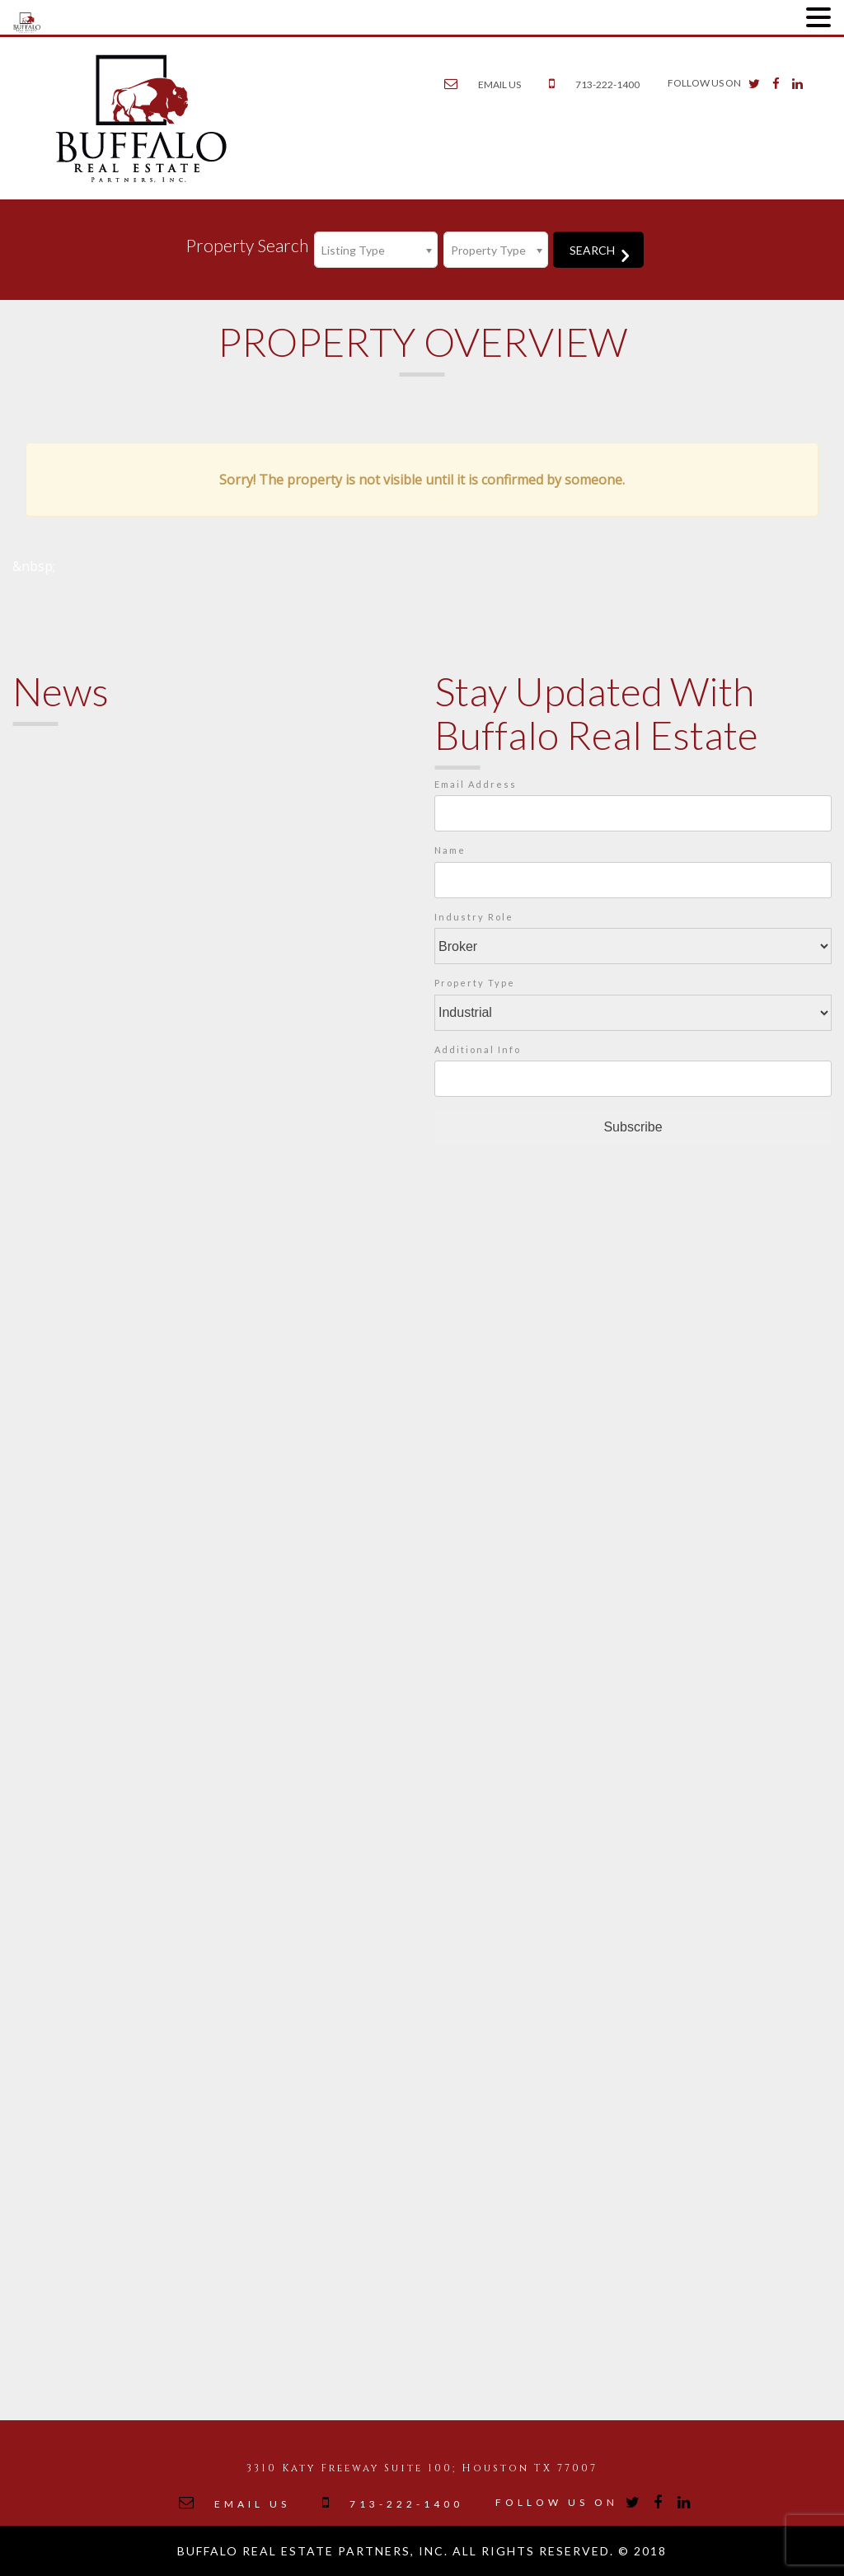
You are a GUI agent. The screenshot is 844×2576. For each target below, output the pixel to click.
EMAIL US (499, 84)
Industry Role (473, 916)
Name (450, 850)
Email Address (475, 784)
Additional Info (477, 1049)
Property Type (474, 982)
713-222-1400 (607, 84)
